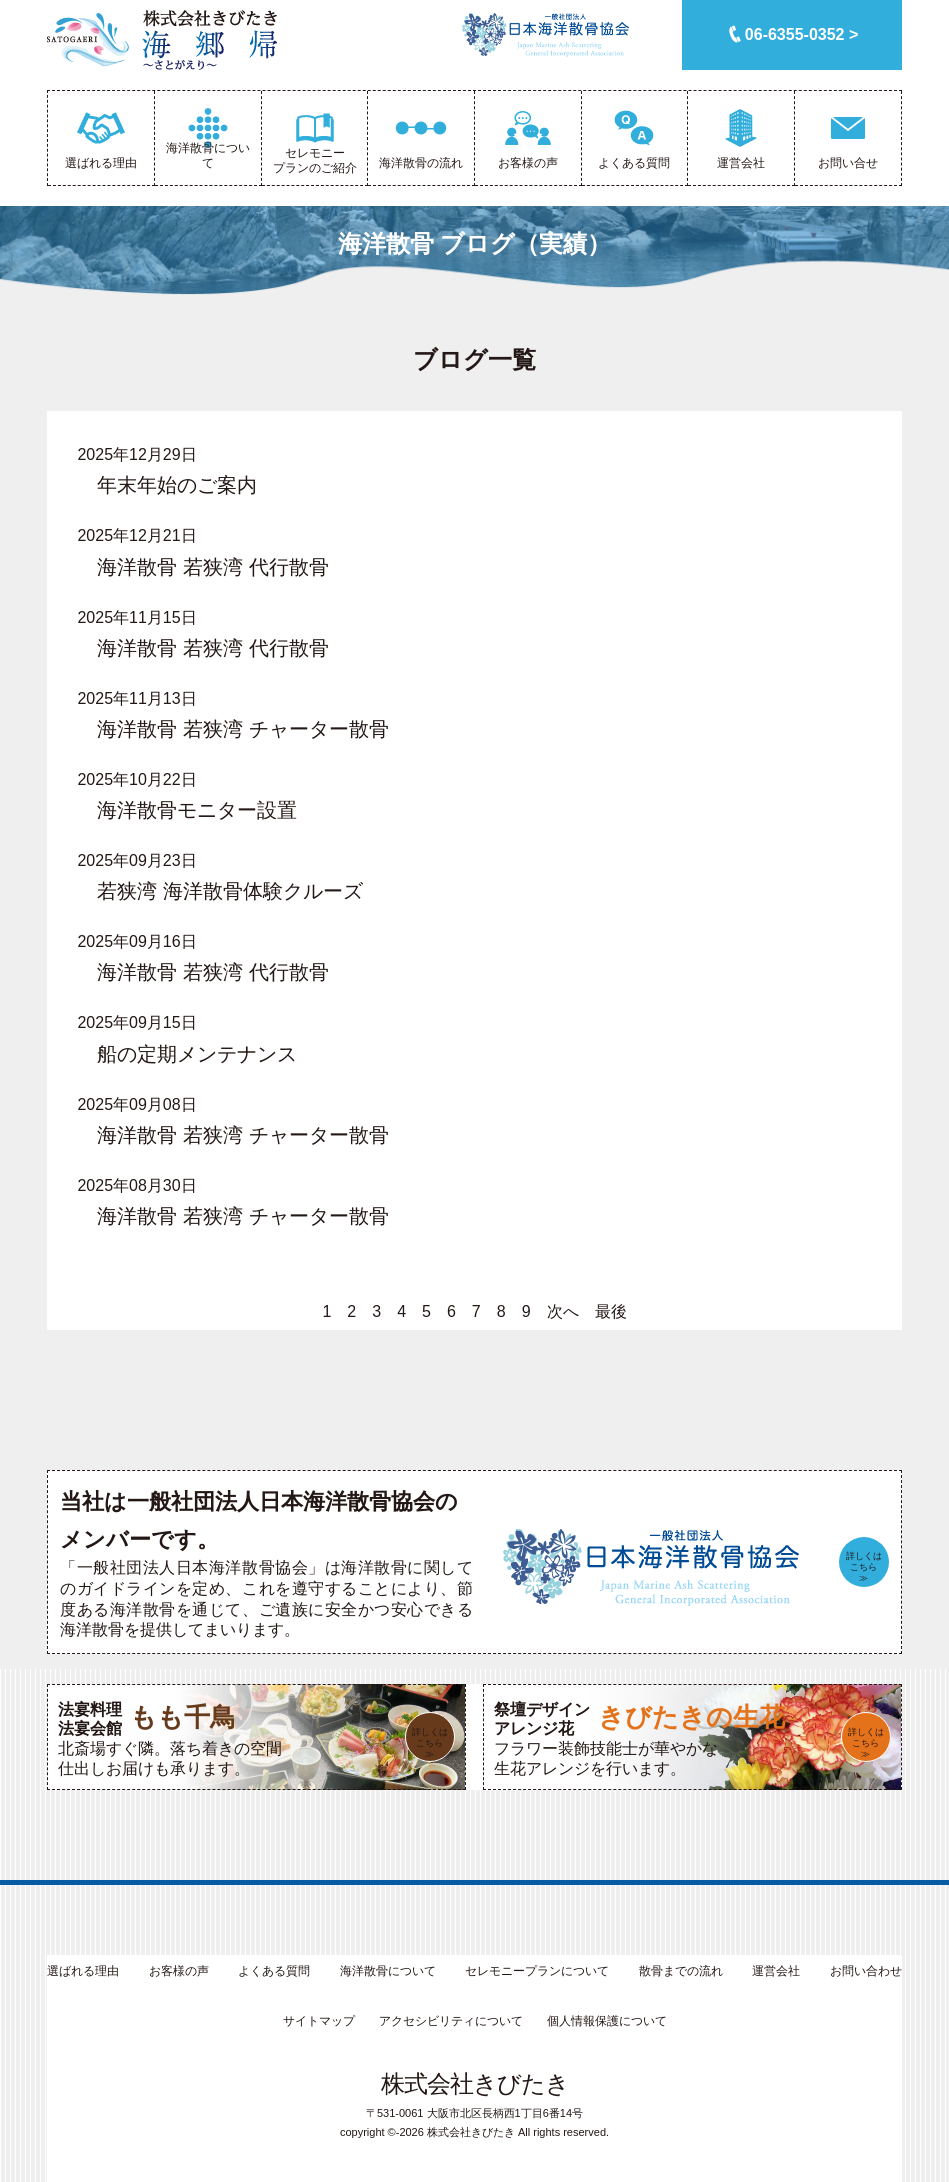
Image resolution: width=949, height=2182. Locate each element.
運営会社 (776, 1971)
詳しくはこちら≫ (864, 1567)
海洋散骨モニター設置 (197, 810)
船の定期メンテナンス (197, 1054)
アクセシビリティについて (451, 2021)
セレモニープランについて (537, 1971)
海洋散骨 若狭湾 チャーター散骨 (242, 729)
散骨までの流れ (681, 1971)
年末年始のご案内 (177, 485)
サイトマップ (319, 2021)
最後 (611, 1311)
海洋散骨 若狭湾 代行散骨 (212, 567)
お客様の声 (179, 1971)
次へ (563, 1311)
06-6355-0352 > (801, 34)
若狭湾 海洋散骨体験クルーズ (230, 891)
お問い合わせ (866, 1971)
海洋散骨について (388, 1971)
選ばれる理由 (83, 1971)
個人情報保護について (607, 2021)
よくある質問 (274, 1971)
